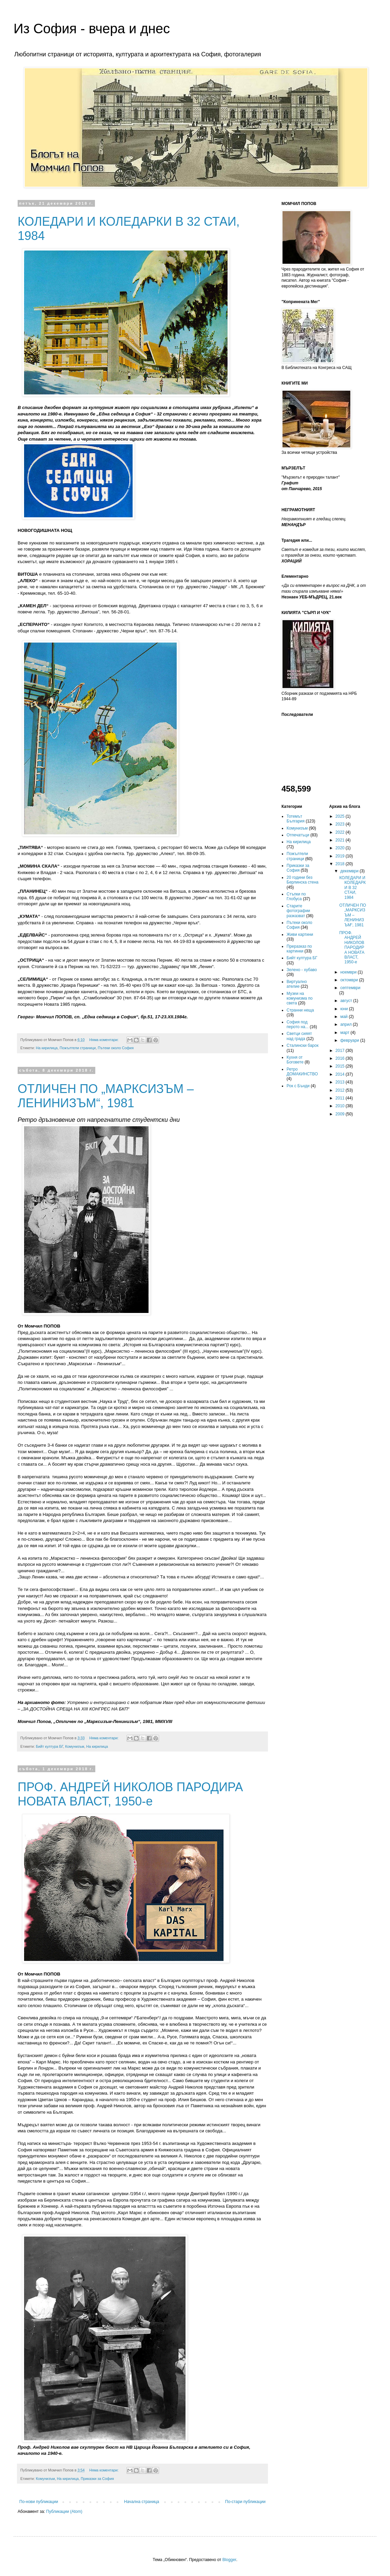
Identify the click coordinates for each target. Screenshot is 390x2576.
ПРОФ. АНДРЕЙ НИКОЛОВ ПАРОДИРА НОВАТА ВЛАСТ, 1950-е (130, 1794)
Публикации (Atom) (64, 2511)
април (346, 1024)
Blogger (229, 2559)
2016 (340, 1058)
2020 (340, 848)
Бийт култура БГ (49, 1746)
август (346, 1000)
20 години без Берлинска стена (302, 880)
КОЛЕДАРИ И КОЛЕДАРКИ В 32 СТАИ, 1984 (352, 887)
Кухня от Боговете (295, 1059)
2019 (340, 856)
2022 (340, 832)
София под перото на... (298, 1024)
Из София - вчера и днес (92, 28)
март (345, 1032)
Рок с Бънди (298, 1085)
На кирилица (47, 1048)
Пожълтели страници (78, 1048)
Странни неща (300, 1010)
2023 (340, 824)
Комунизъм (74, 1746)
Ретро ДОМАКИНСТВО (302, 1071)
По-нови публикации (38, 2501)
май (344, 1016)
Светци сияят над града (299, 1036)
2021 (340, 840)
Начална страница (141, 2501)
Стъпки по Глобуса (296, 896)
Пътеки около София (116, 1048)
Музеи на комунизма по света (300, 998)
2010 (340, 1106)
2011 (340, 1098)
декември (349, 871)
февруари (350, 1040)
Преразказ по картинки (299, 948)
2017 (340, 1050)
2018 (340, 863)
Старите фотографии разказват (298, 911)
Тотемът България (296, 818)
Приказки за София (97, 2479)
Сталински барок (302, 1045)
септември (350, 987)
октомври (349, 980)
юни (344, 1008)
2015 (340, 1066)
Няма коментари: (104, 1040)
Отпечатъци (298, 835)
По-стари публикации (245, 2501)
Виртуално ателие (297, 984)
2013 (340, 1082)
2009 (340, 1114)
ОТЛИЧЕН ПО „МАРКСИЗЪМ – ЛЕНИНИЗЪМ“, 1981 (106, 1096)
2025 (340, 816)
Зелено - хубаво (302, 969)
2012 (340, 1090)
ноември (348, 972)
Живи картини (300, 934)
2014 (340, 1074)
